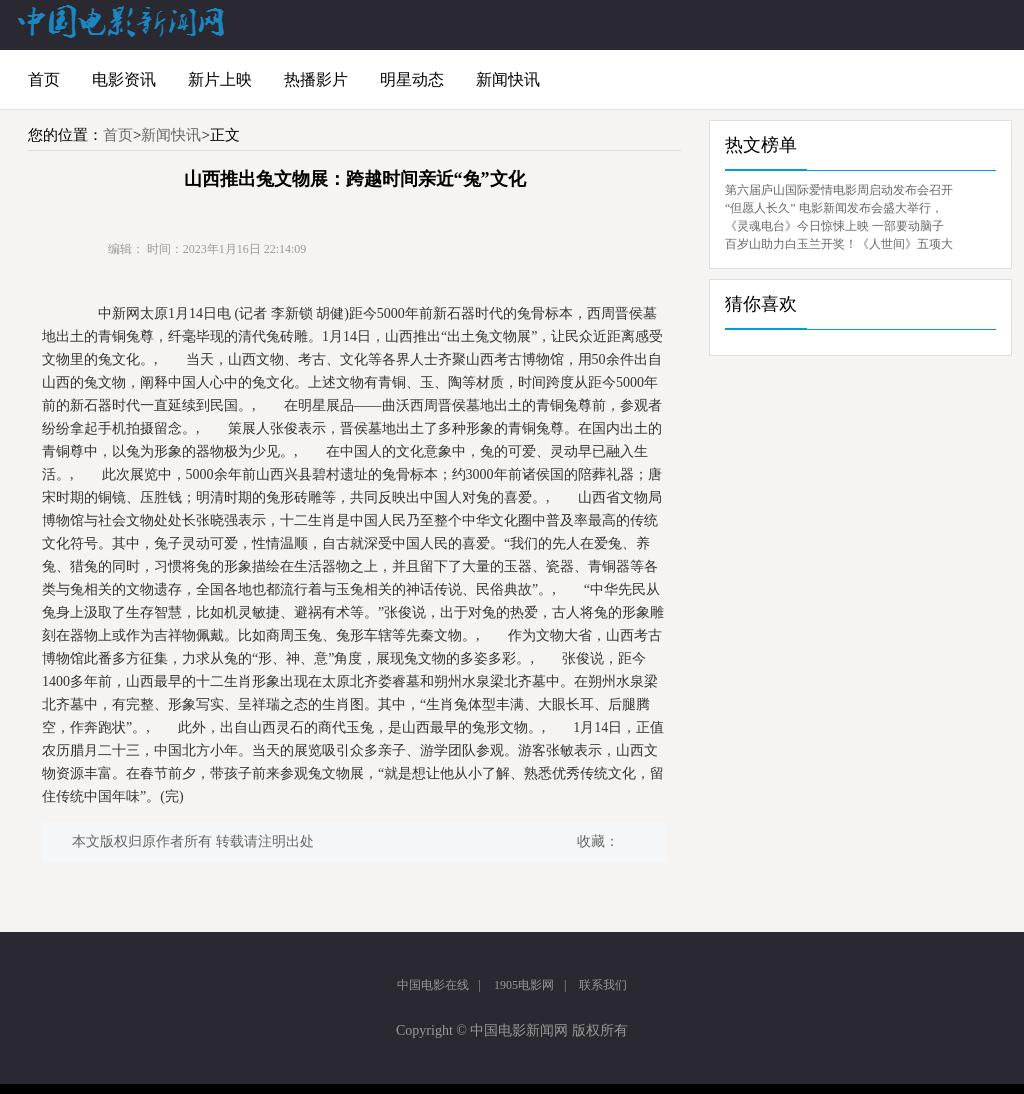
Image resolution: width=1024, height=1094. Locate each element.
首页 (44, 79)
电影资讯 (124, 79)
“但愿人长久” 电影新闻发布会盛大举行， (834, 208)
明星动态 (412, 79)
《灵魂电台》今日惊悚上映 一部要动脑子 (834, 226)
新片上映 (220, 79)
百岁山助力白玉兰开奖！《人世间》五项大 (839, 244)
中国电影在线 (433, 985)
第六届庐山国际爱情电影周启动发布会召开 (839, 190)
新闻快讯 (508, 79)
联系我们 (603, 985)
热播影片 (316, 79)
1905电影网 (524, 985)
